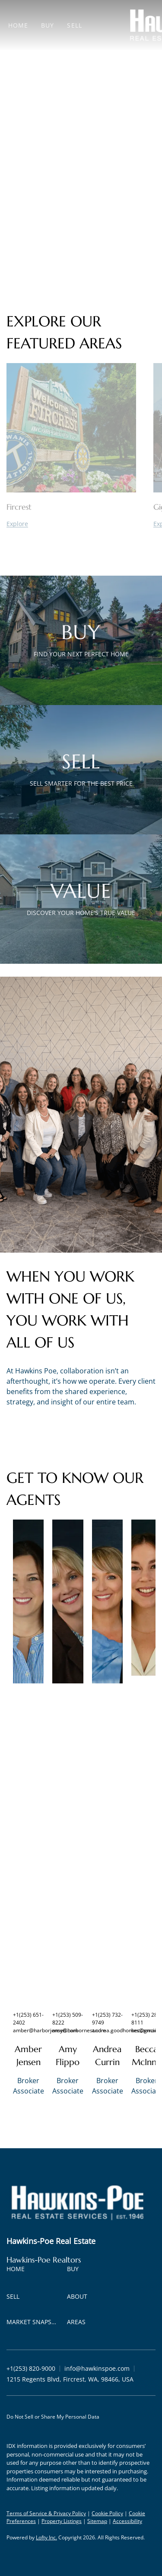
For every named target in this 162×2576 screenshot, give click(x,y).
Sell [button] (74, 25)
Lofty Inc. (46, 2537)
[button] (17, 2270)
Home (18, 25)
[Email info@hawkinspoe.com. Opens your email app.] (97, 2368)
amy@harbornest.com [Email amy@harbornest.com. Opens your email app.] (79, 2030)
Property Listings (61, 2521)
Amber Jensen (28, 2056)
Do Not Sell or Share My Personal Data (52, 2416)
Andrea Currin (107, 2056)
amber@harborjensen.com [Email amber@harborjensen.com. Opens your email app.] (45, 2030)
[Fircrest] (71, 523)
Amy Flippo (67, 2056)
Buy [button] (47, 25)
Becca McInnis (147, 2056)
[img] (28, 1601)
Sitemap (97, 2521)
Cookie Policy (107, 2513)
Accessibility (127, 2521)
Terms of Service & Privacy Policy (46, 2513)
